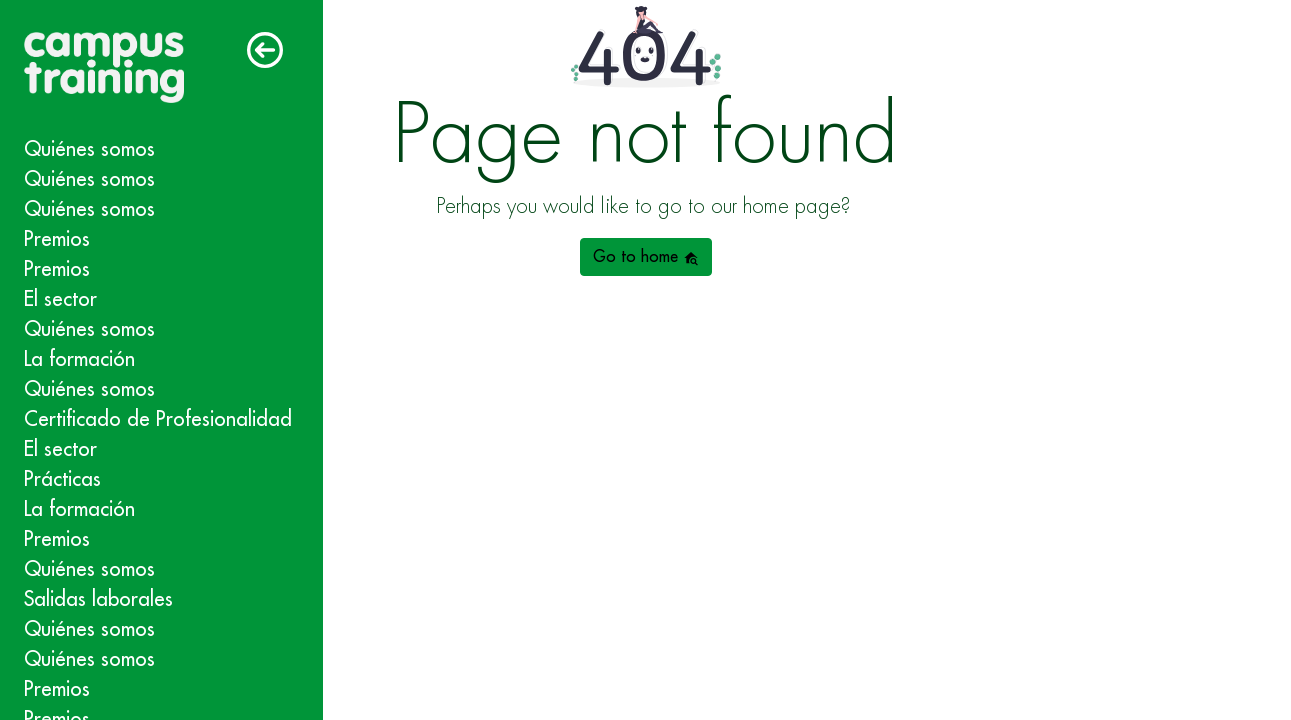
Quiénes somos (89, 149)
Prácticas (62, 479)
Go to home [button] (646, 257)
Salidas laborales (98, 599)
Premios (57, 239)
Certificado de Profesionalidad (158, 419)
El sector (60, 299)
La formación (79, 359)
